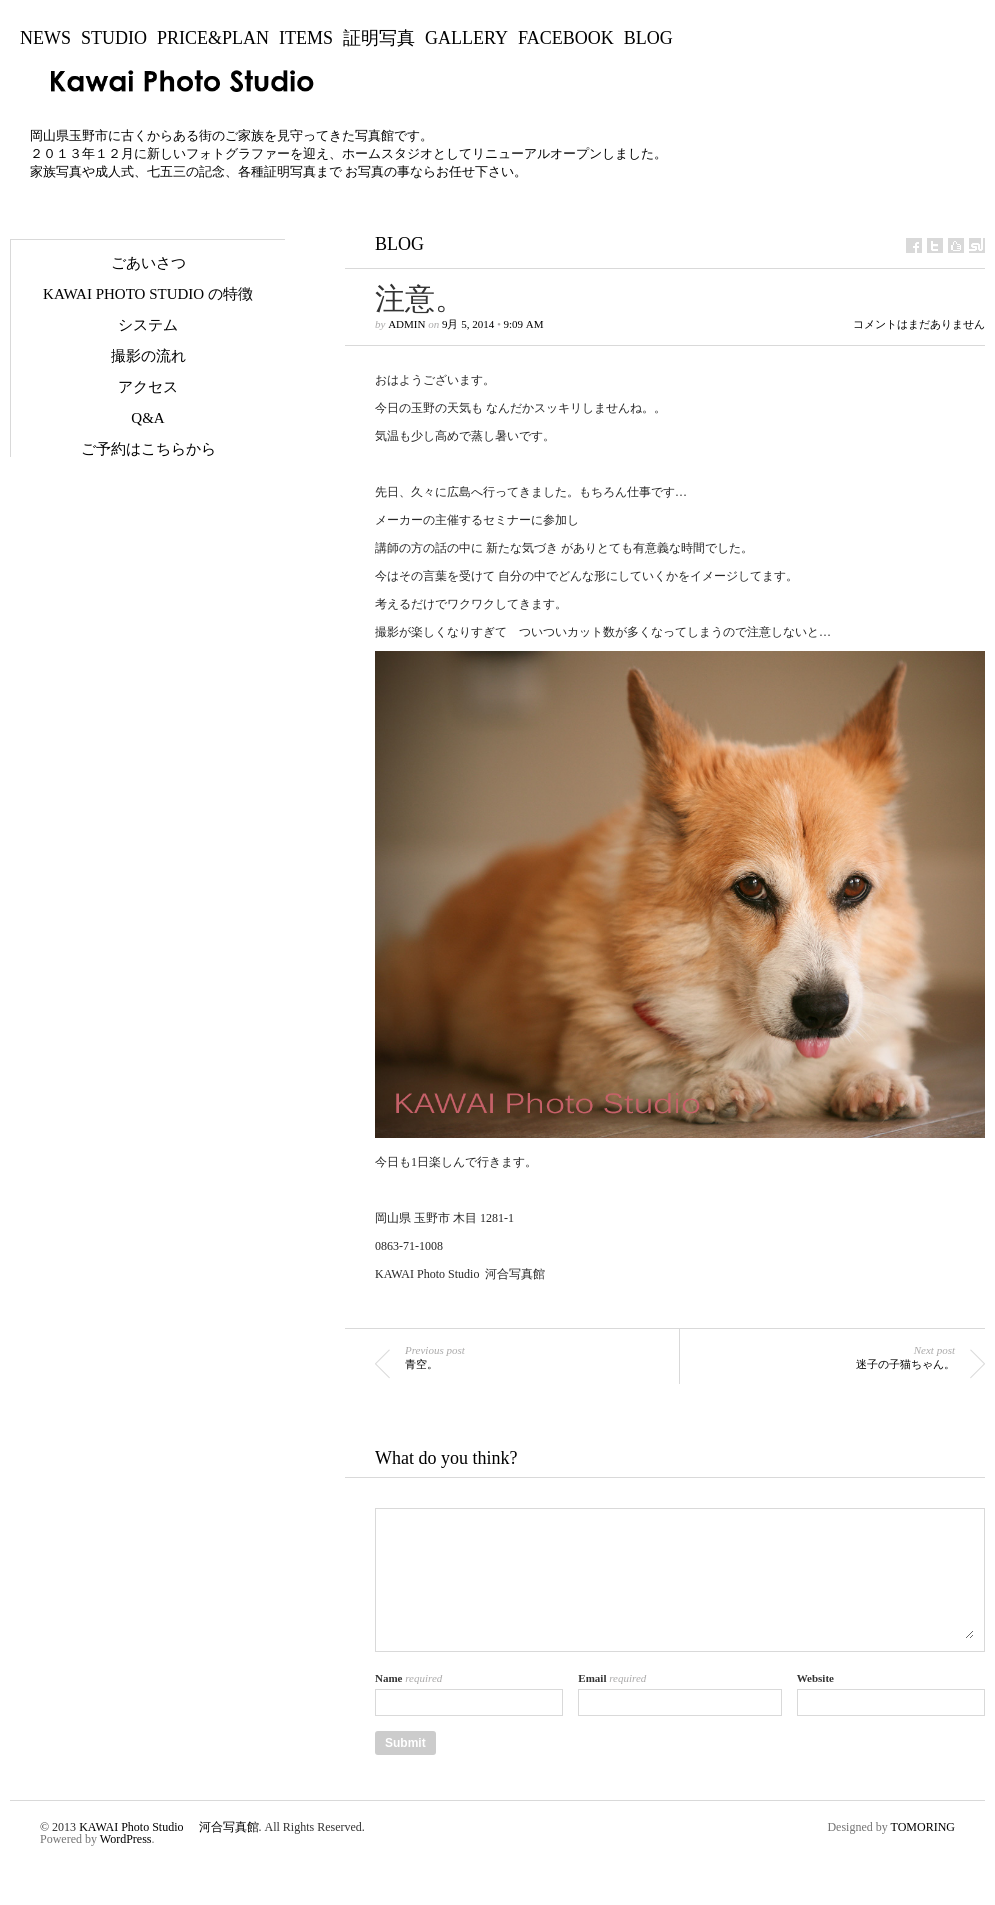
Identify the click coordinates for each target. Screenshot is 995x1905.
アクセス (148, 387)
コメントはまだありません (919, 324)
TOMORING (923, 1827)
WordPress (126, 1839)
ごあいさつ (148, 263)
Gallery (466, 38)
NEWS (45, 38)
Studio (114, 38)
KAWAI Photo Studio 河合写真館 (168, 1827)
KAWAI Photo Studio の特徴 (148, 294)
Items (306, 38)
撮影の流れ (148, 356)
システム (148, 325)
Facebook (566, 38)
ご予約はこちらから (148, 449)
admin (406, 324)
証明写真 (379, 38)
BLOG (648, 38)
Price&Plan (213, 38)
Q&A (147, 418)
